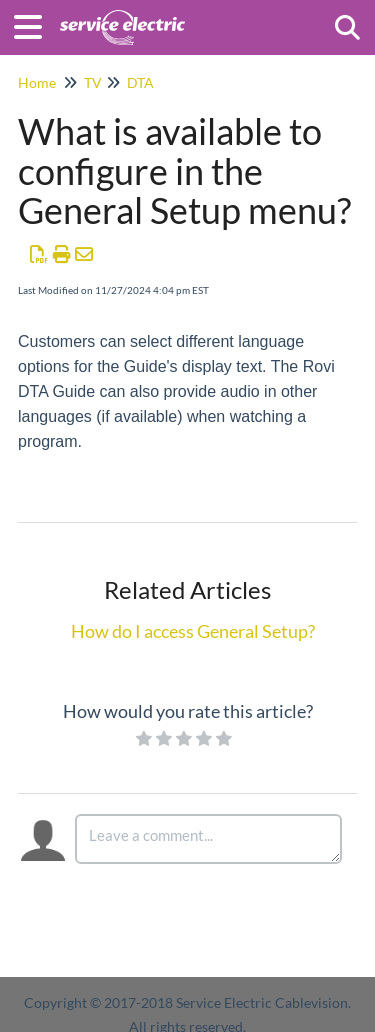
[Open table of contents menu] (35, 24)
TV (93, 82)
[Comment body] (209, 839)
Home (37, 82)
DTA (140, 82)
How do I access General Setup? (193, 631)
